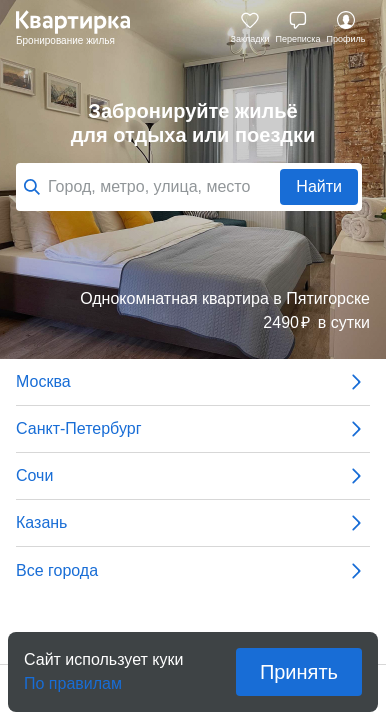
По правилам (73, 677)
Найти (319, 186)
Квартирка (83, 28)
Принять (299, 672)
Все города (193, 571)
